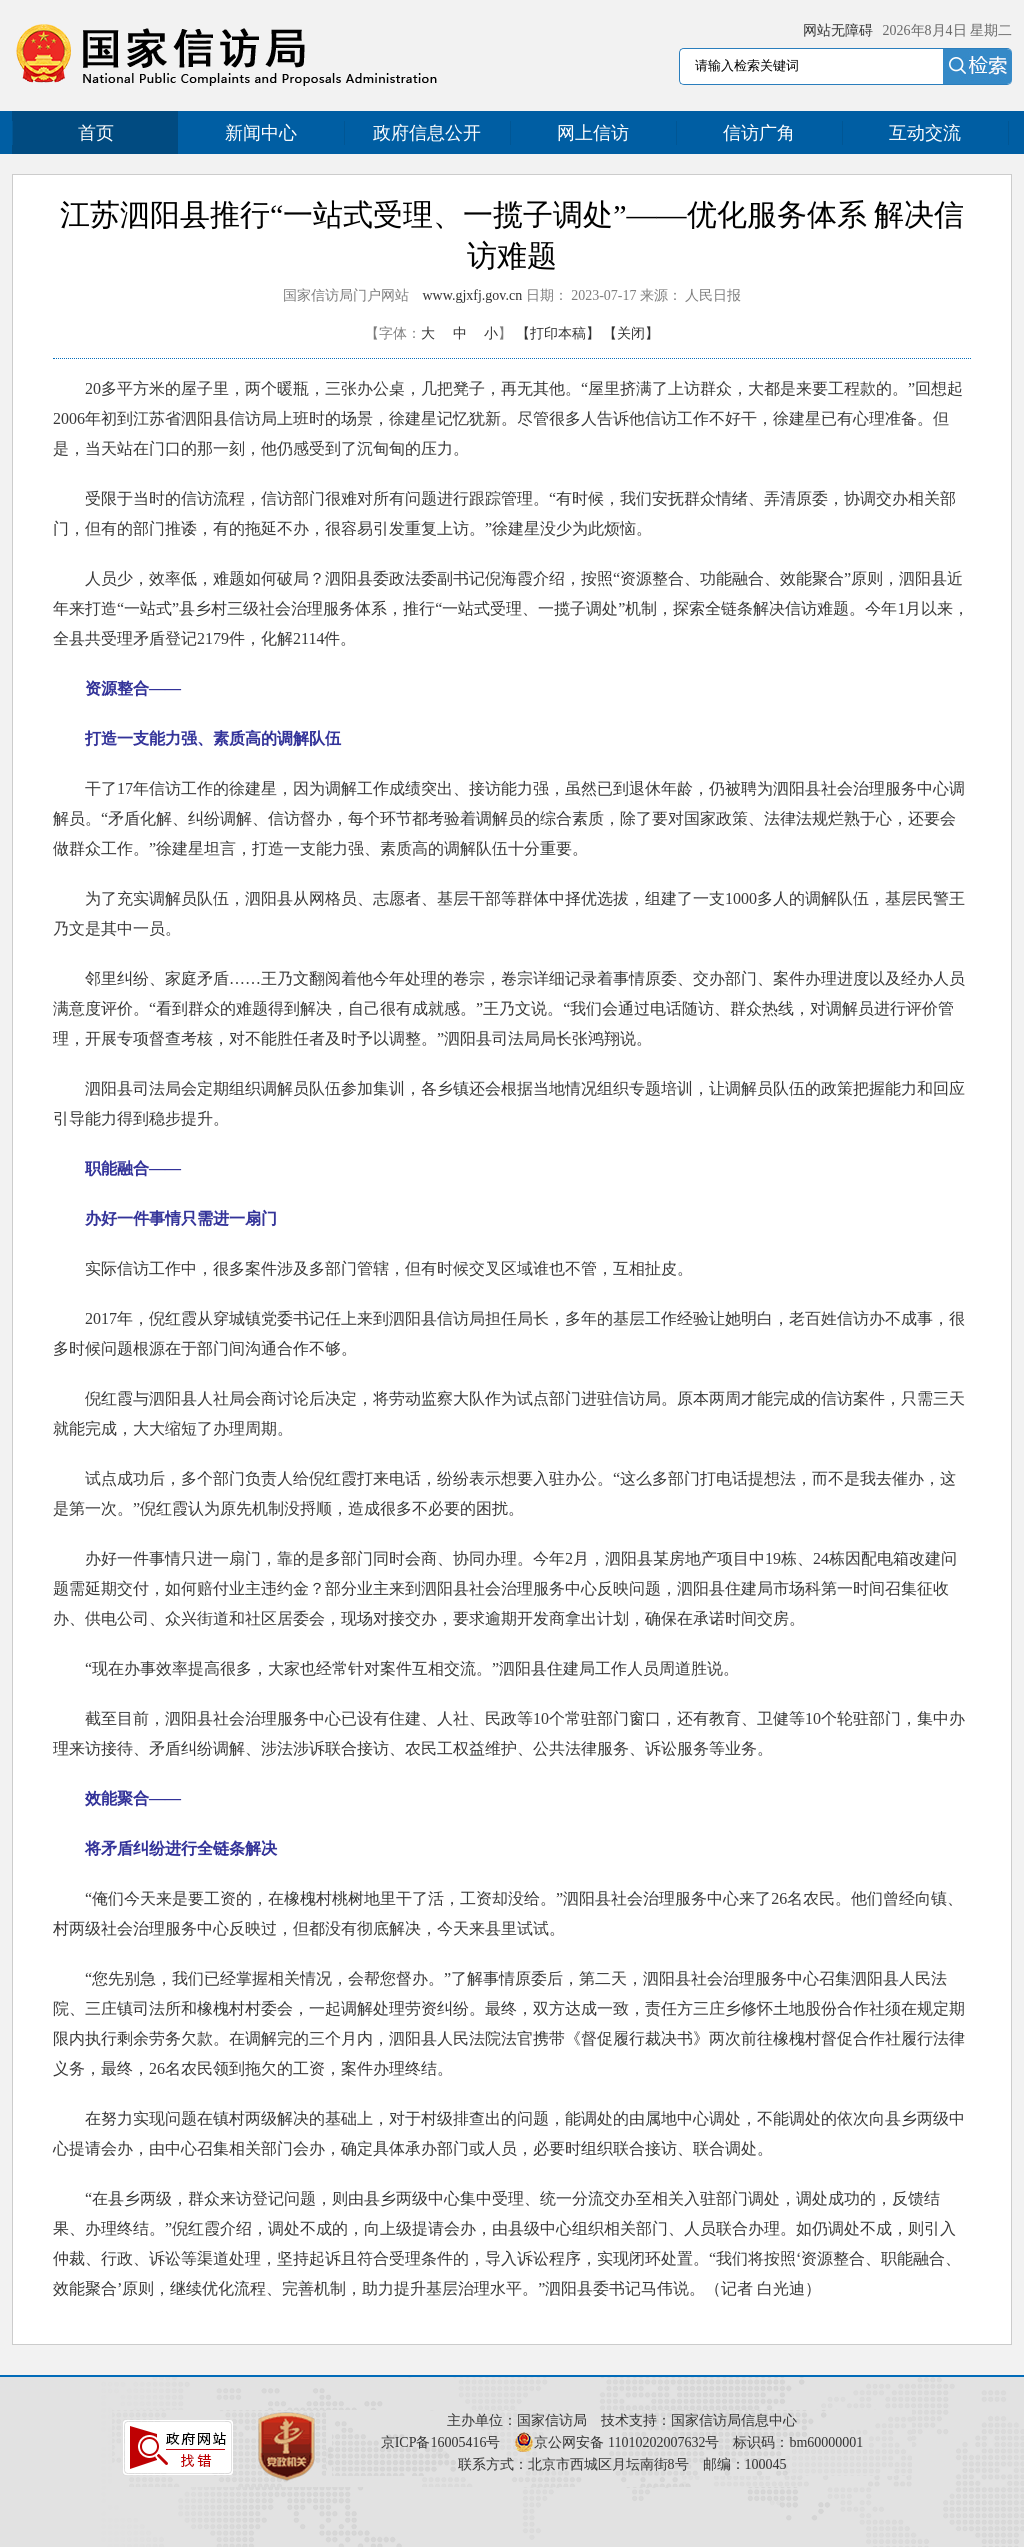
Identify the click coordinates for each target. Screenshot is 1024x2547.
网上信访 (593, 133)
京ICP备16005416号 (441, 2442)
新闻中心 (261, 133)
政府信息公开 (427, 133)
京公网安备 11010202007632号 (626, 2442)
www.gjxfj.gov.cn (473, 295)
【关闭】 (631, 333)
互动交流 (925, 133)
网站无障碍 (838, 30)
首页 (96, 133)
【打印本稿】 (558, 333)
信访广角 (759, 133)
